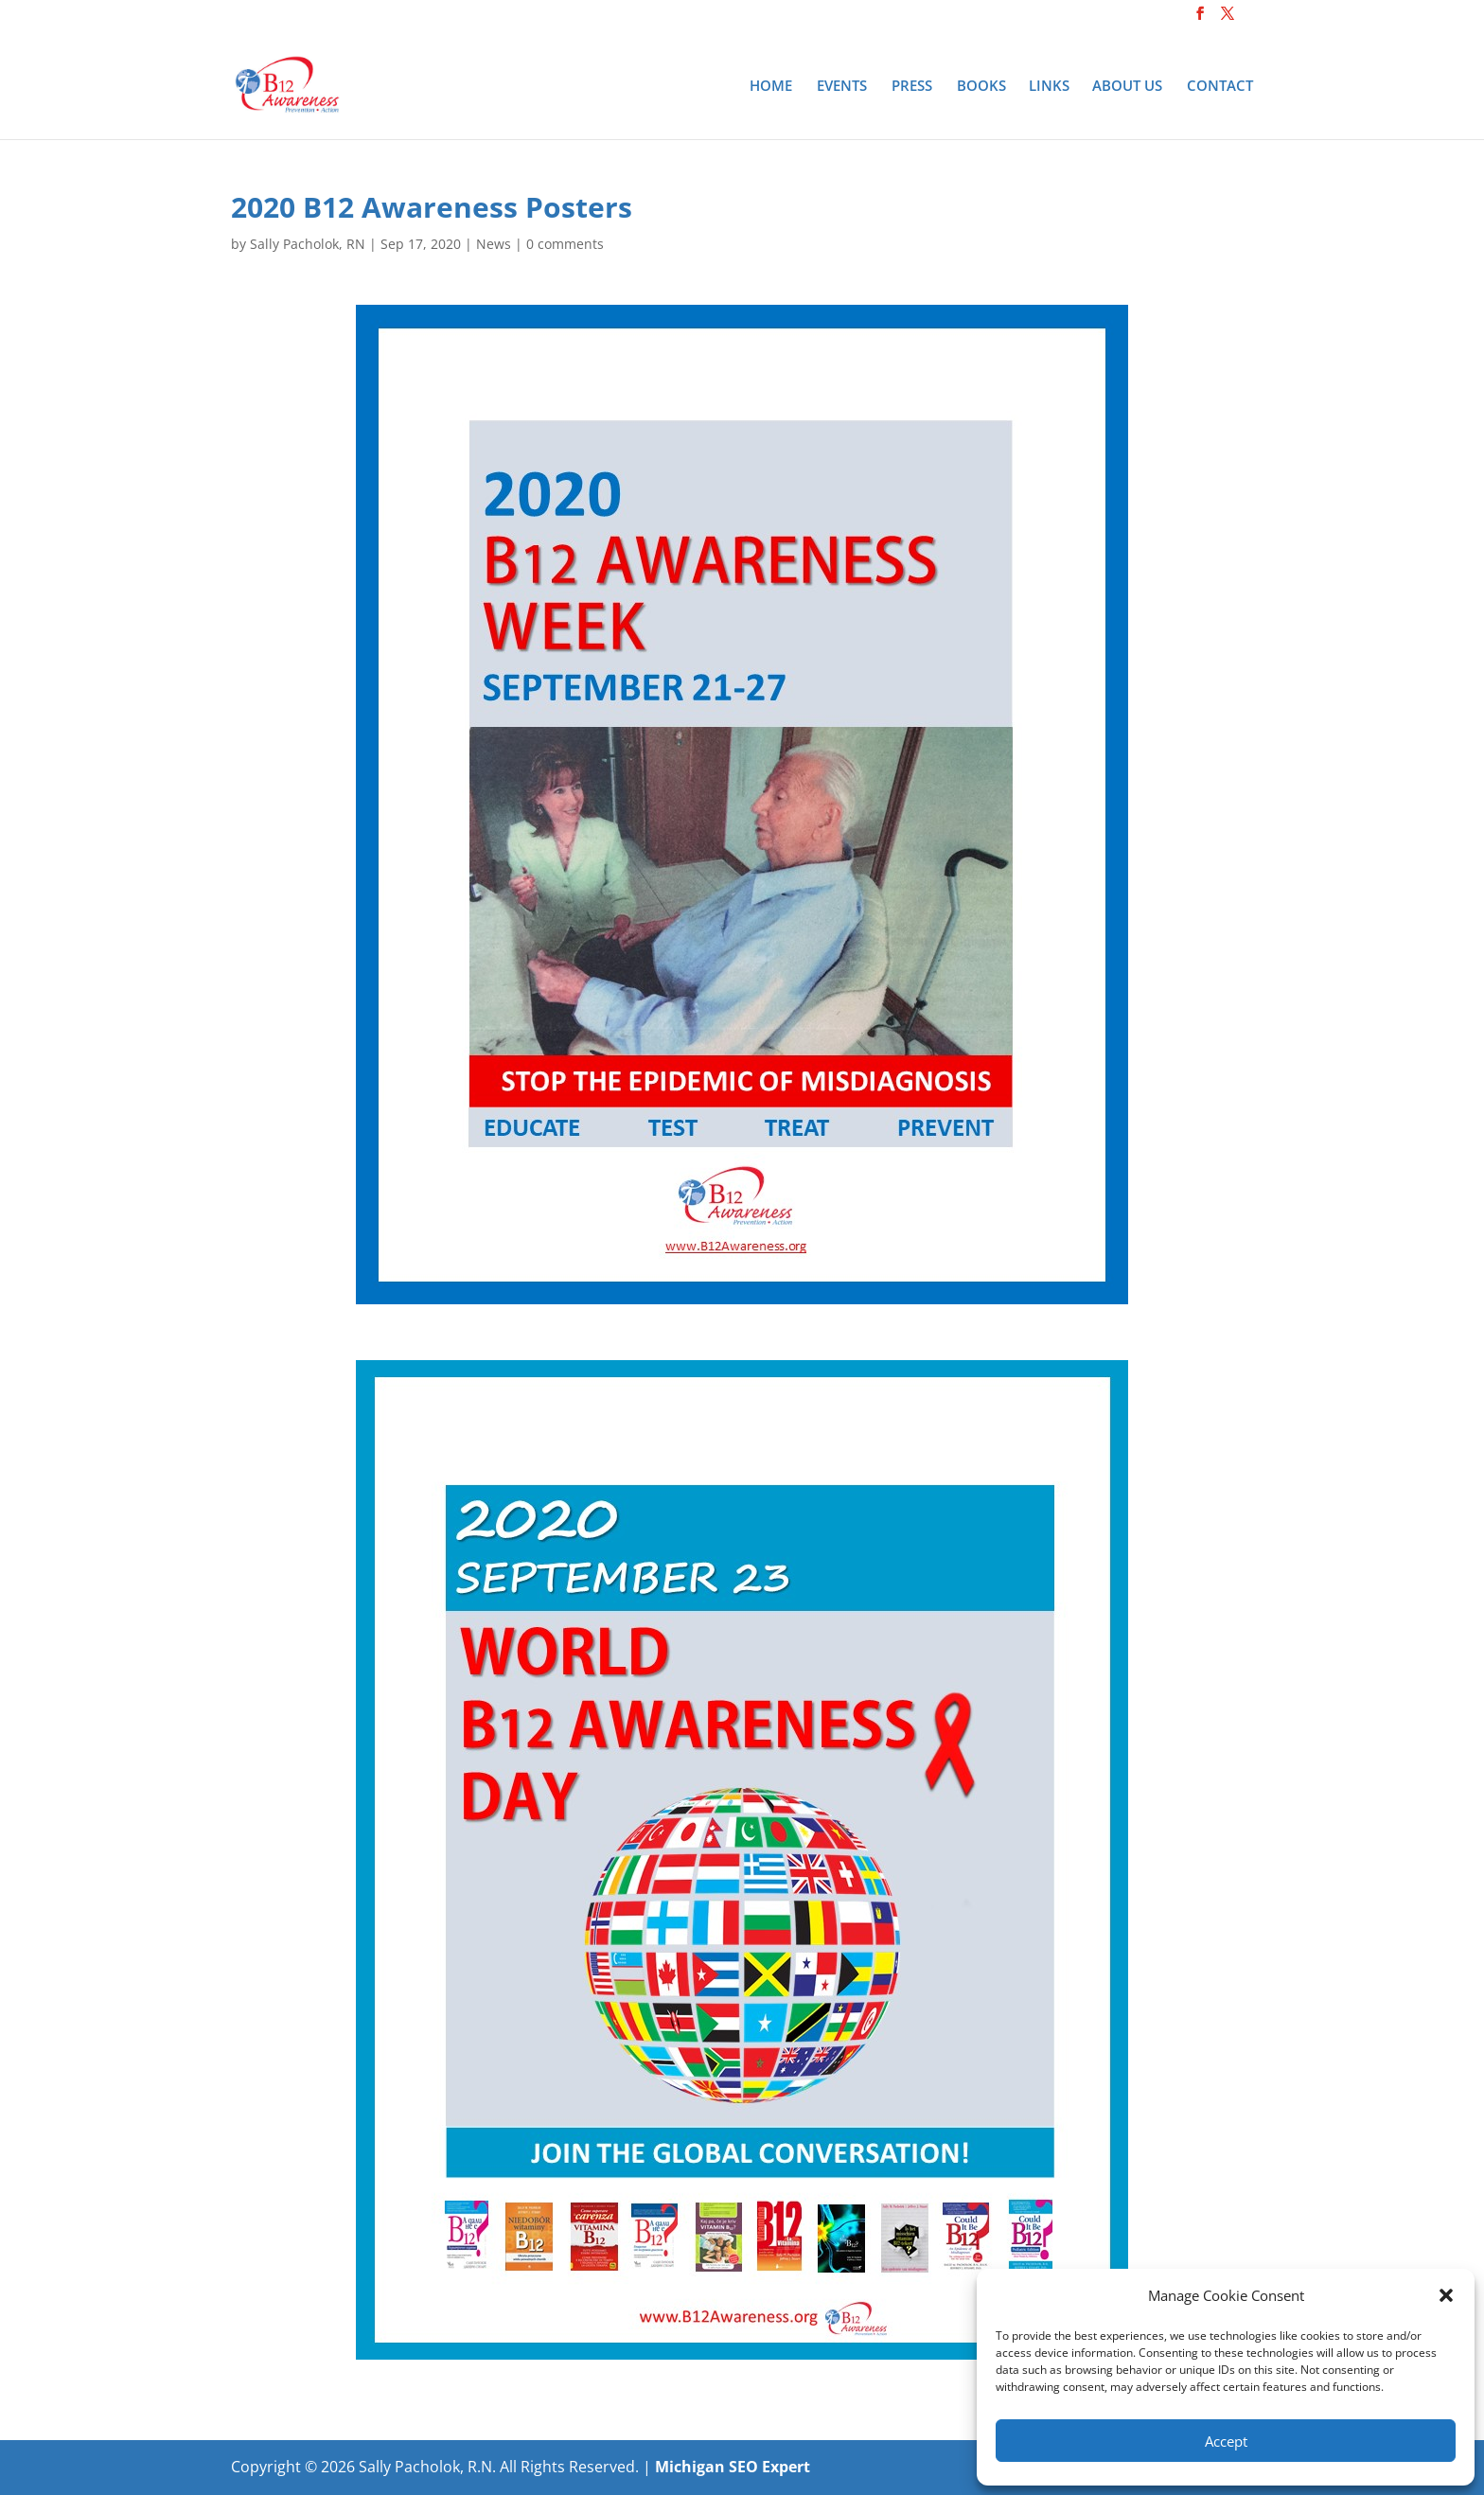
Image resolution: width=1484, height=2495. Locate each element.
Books (981, 87)
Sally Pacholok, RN (307, 244)
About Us (1127, 87)
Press (912, 87)
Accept (1226, 2441)
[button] (1446, 2295)
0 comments (565, 244)
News (493, 244)
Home (771, 87)
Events (842, 87)
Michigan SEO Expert (732, 2466)
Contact (1220, 87)
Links (1049, 87)
